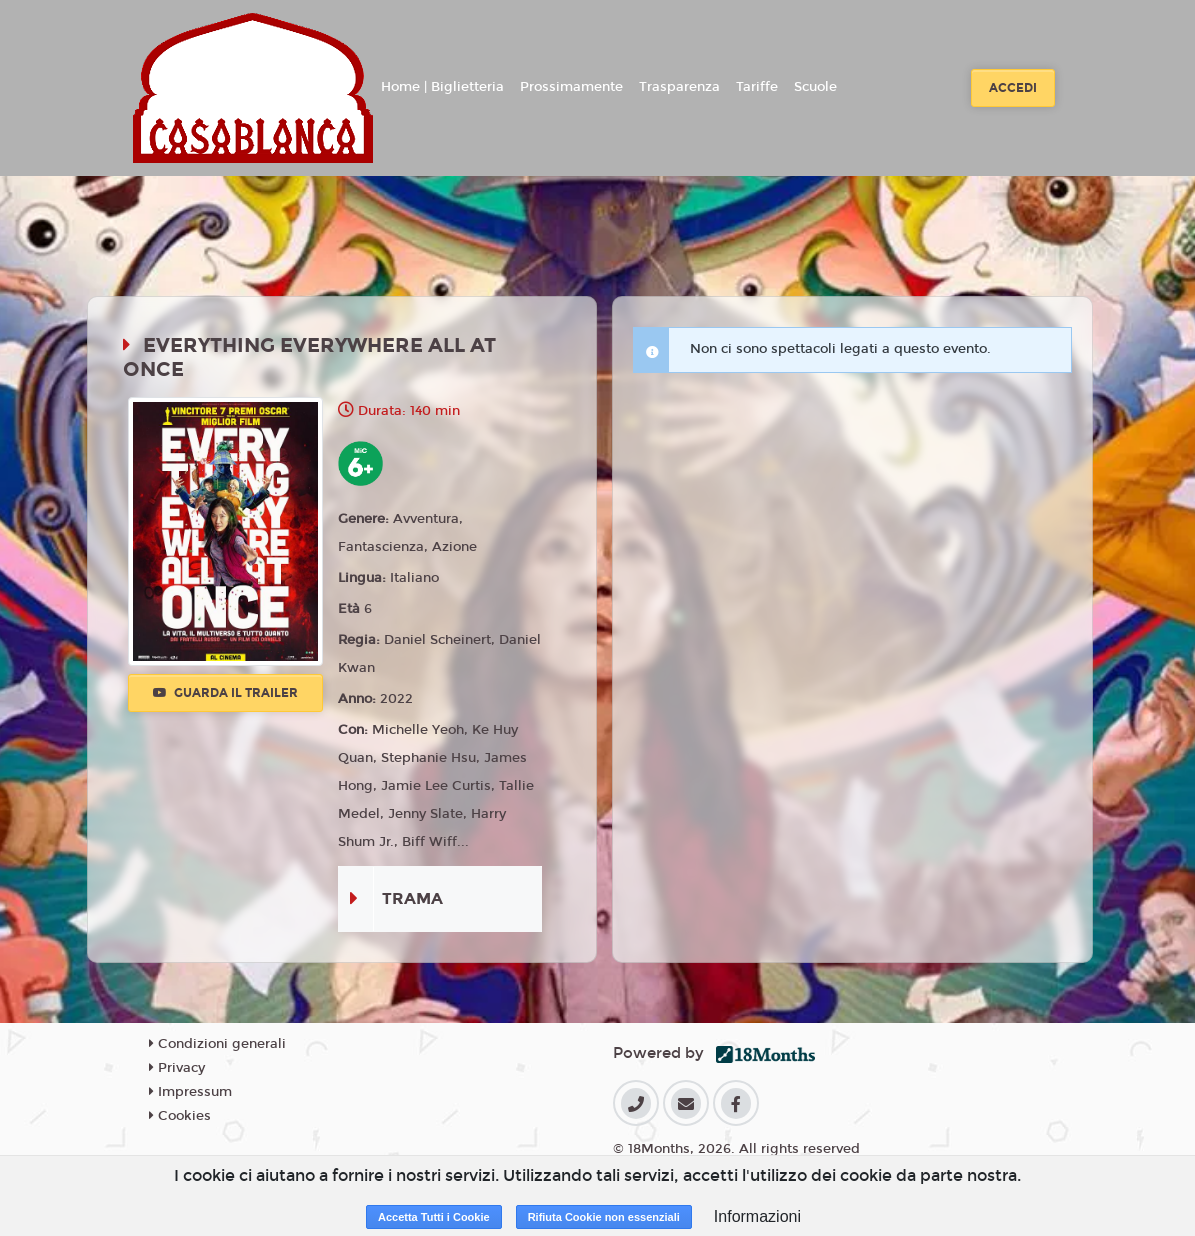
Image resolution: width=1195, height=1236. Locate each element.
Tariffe (757, 87)
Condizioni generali (217, 1044)
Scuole (815, 87)
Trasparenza (679, 87)
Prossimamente (571, 87)
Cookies (180, 1116)
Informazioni (757, 1216)
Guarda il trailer (225, 693)
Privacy (177, 1068)
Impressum (190, 1092)
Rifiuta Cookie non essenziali (604, 1217)
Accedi (1013, 88)
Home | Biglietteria (442, 87)
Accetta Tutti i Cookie (434, 1217)
